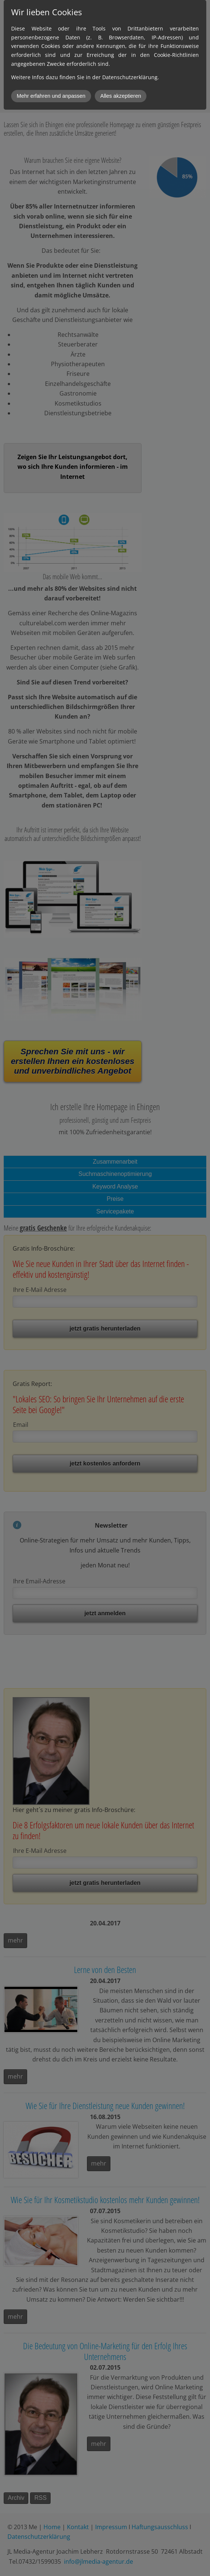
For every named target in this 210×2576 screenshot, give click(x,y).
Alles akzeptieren (120, 96)
